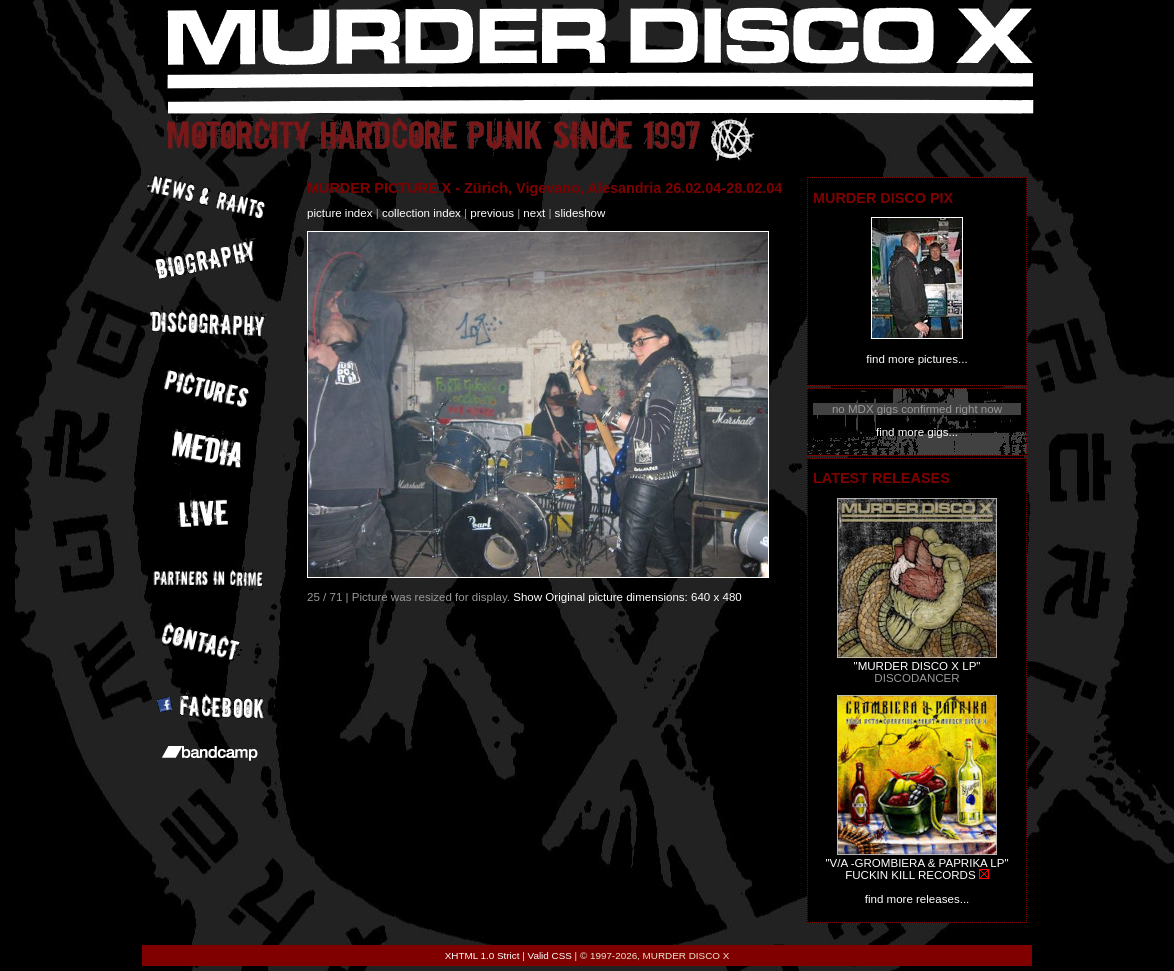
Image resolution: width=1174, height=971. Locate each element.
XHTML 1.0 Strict (482, 955)
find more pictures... (916, 359)
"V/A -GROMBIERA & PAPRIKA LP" (916, 863)
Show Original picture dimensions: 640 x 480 (627, 597)
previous (492, 213)
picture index (339, 213)
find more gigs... (917, 432)
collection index (421, 213)
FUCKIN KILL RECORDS (910, 875)
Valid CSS (550, 955)
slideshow (580, 213)
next (534, 213)
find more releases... (917, 899)
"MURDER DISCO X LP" (917, 666)
